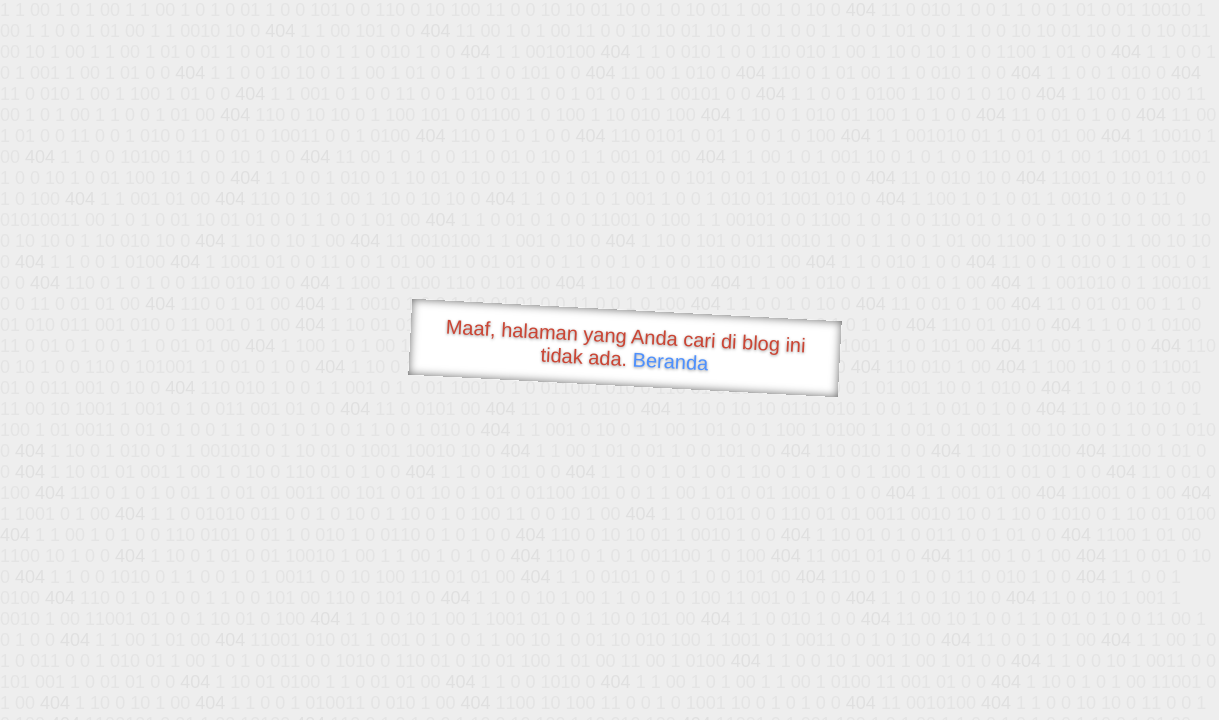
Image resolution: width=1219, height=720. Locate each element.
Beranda (670, 361)
